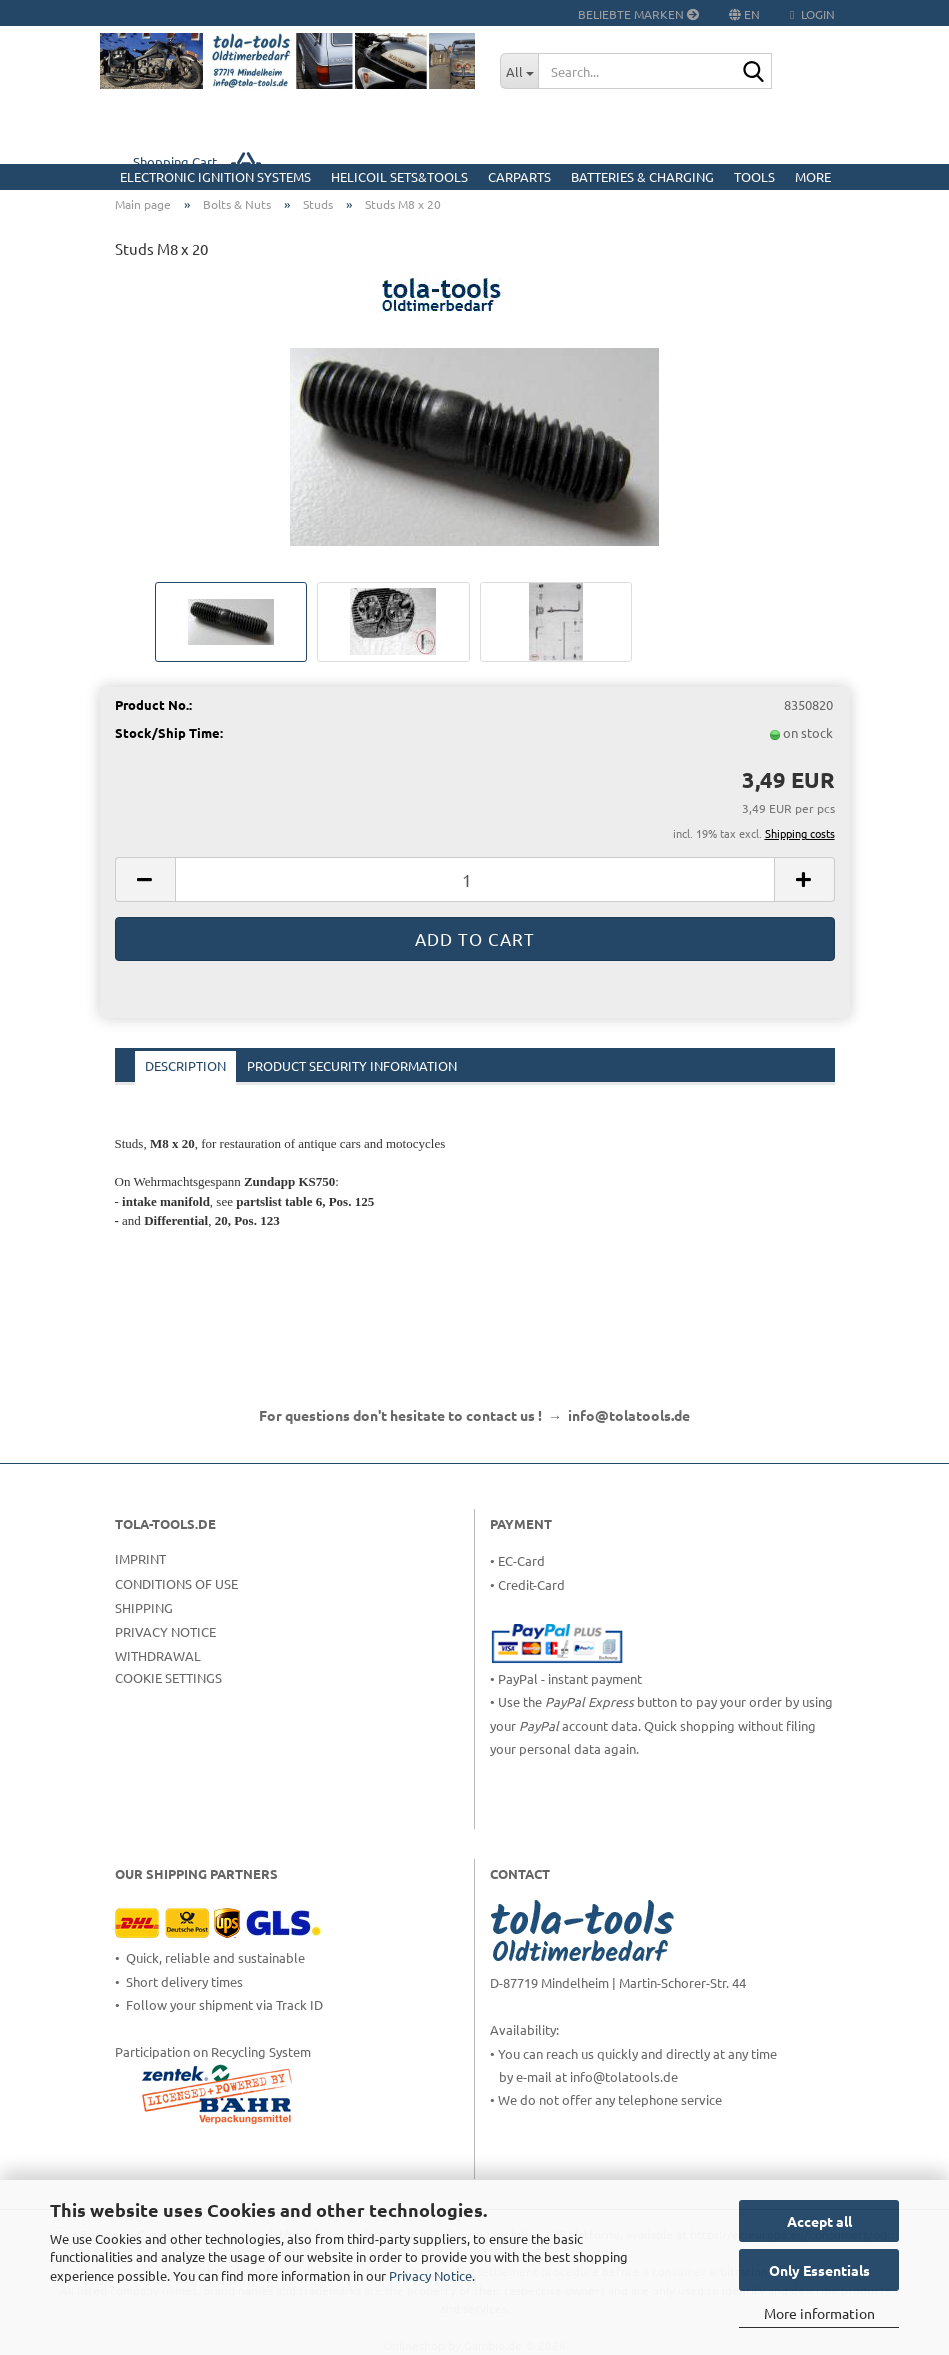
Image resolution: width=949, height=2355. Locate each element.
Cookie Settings (168, 1677)
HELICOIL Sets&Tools (399, 176)
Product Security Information (352, 1065)
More (813, 176)
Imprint (140, 1558)
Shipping (144, 1607)
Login (812, 14)
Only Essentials (819, 2270)
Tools (754, 176)
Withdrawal (158, 1655)
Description (185, 1065)
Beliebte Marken (638, 14)
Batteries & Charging (642, 176)
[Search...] (519, 71)
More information (819, 2313)
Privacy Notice (430, 2275)
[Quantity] (475, 879)
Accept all (819, 2221)
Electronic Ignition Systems (215, 176)
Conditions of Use (176, 1583)
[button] (145, 879)
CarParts (519, 176)
